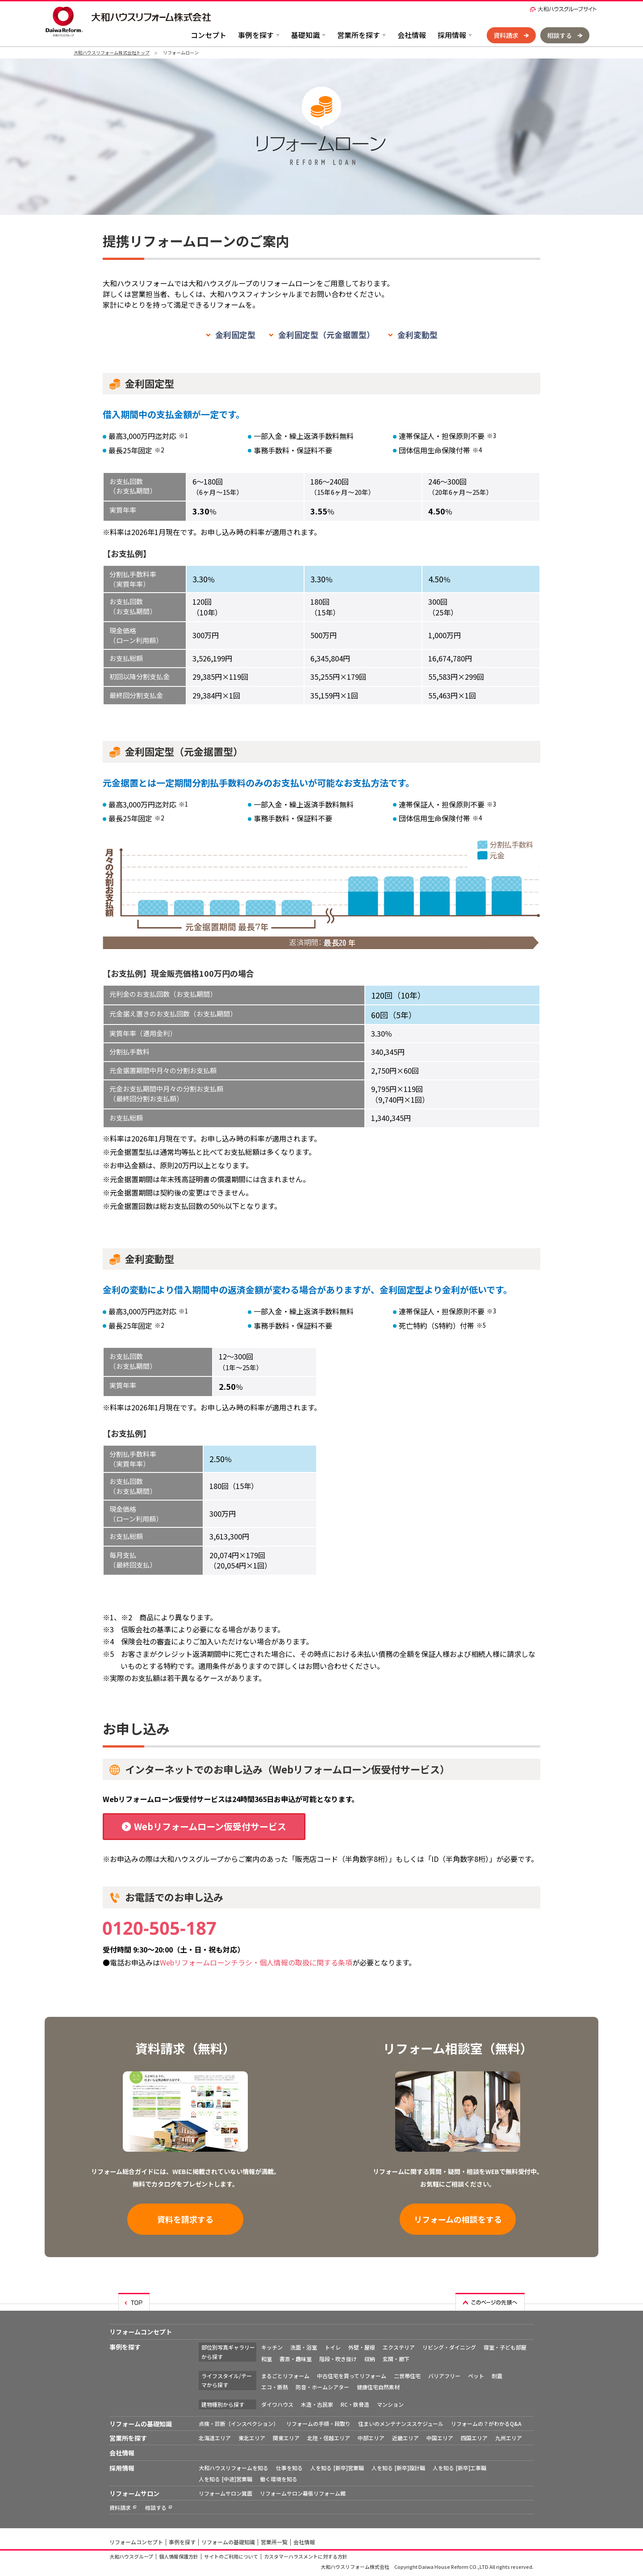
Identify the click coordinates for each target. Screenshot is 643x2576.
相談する (559, 35)
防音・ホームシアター (322, 2387)
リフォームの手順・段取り (318, 2423)
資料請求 (505, 35)
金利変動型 (417, 334)
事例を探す (256, 34)
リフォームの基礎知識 (140, 2423)
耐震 (497, 2375)
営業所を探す (358, 34)
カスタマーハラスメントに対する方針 (305, 2556)
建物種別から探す (222, 2404)
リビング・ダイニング (449, 2347)
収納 (369, 2359)
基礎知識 (305, 34)
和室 (266, 2359)
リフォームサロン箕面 (225, 2493)
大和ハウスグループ (131, 2556)
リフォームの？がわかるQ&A (486, 2423)
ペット (476, 2375)
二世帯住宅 (407, 2375)
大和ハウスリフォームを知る (233, 2467)
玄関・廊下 (396, 2359)
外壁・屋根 (361, 2347)
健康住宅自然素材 (378, 2387)
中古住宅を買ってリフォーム (351, 2375)
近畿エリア (405, 2438)
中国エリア (439, 2438)
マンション (390, 2404)
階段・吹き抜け (338, 2359)
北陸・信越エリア (328, 2438)
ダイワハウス (277, 2404)
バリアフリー (444, 2375)
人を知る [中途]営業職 (225, 2479)
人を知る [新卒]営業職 (337, 2467)
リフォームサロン (134, 2493)
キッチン (272, 2347)
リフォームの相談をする (458, 2219)
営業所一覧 (274, 2542)
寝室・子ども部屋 (505, 2347)
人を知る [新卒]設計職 (398, 2467)
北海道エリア (215, 2438)
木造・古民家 (317, 2404)
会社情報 (411, 34)
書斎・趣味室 (296, 2359)
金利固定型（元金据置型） (326, 334)
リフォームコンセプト (140, 2331)
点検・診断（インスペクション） (239, 2423)
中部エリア (371, 2438)
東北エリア (251, 2438)
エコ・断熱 (274, 2387)
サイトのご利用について (231, 2556)
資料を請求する (185, 2219)
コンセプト (208, 34)
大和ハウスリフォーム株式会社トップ (112, 52)
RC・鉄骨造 (355, 2404)
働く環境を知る (278, 2479)
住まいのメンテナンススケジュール (400, 2423)
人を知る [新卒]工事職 (459, 2467)
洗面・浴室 (303, 2347)
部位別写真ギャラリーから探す (228, 2351)
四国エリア (474, 2438)
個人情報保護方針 (178, 2556)
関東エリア (286, 2438)
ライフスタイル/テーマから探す (226, 2380)
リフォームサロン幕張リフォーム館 (303, 2493)
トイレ (333, 2347)
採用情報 (452, 34)
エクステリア (399, 2347)
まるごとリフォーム (285, 2375)
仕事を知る (289, 2467)
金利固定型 (235, 334)
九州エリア (508, 2438)
